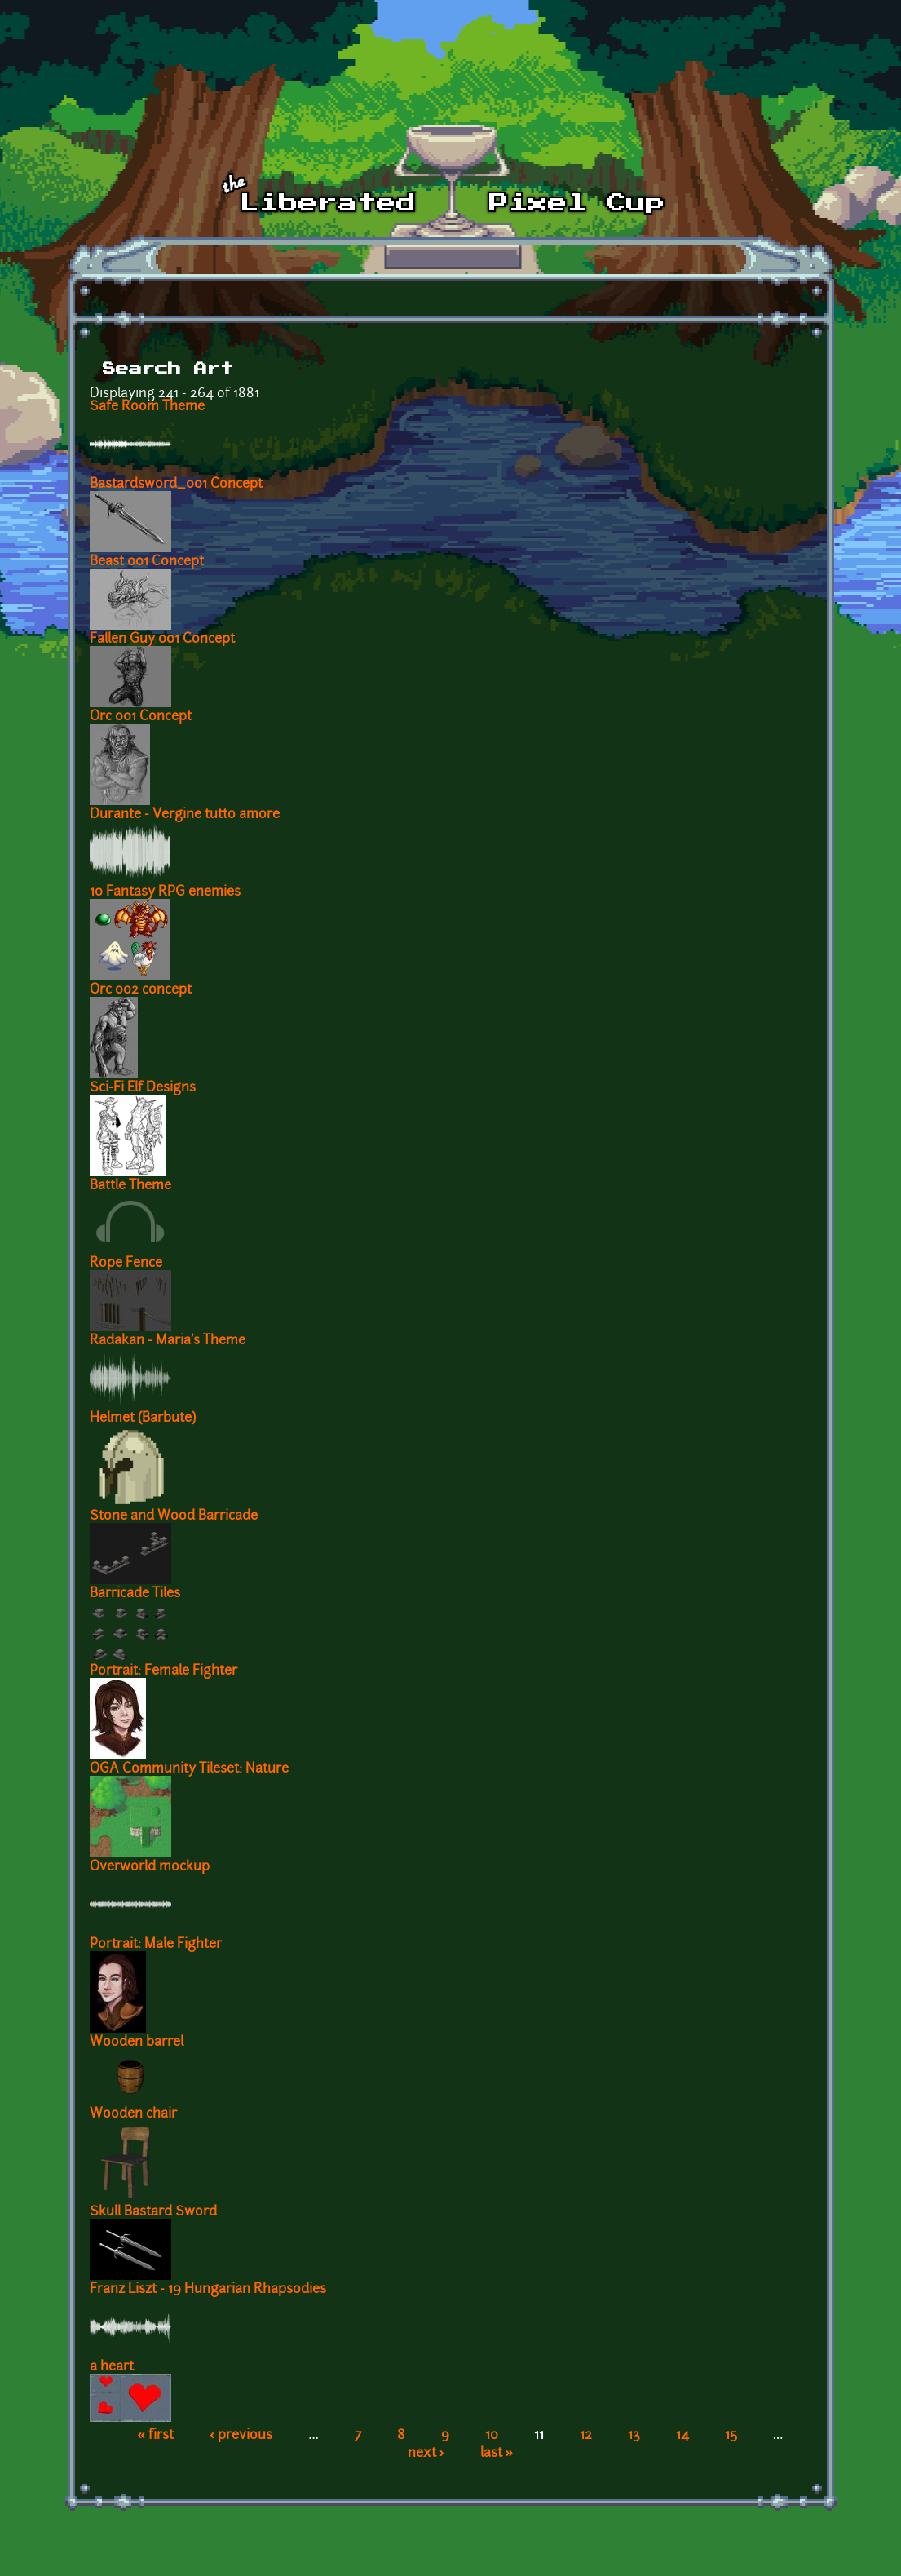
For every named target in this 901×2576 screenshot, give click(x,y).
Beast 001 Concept (147, 562)
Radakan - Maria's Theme (167, 1341)
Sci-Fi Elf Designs (143, 1088)
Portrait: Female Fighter (163, 1671)
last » (497, 2453)
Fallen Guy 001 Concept (162, 639)
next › (426, 2453)
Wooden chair (133, 2114)
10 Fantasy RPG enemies (165, 892)
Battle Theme (130, 1186)
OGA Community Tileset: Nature (189, 1769)
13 (634, 2435)
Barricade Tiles (135, 1593)
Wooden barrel (136, 2042)
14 (682, 2435)
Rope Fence (126, 1263)
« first (156, 2435)
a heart (112, 2367)
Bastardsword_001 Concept (176, 484)
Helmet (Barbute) (143, 1418)
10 (491, 2435)
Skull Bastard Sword (153, 2212)
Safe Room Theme (147, 407)
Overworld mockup (150, 1867)
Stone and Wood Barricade (174, 1516)
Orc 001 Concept (141, 717)
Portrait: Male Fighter (156, 1944)
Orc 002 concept (141, 990)
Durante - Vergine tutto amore (185, 814)
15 (731, 2435)
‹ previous (241, 2435)
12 (586, 2435)
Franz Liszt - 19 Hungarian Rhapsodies (208, 2289)
